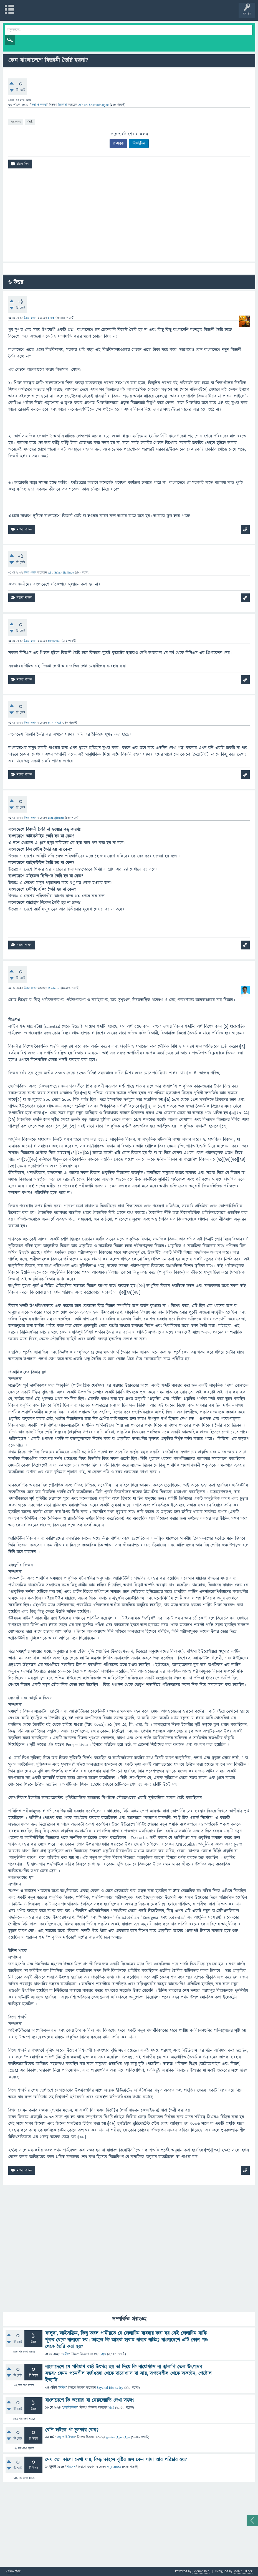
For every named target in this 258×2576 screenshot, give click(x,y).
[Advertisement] (129, 217)
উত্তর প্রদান (30, 318)
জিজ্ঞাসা (63, 105)
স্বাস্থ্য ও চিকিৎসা (65, 2437)
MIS (103, 2354)
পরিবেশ (71, 2467)
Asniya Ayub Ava (118, 2437)
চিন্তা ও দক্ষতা (39, 105)
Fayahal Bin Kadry (110, 2387)
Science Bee (201, 2571)
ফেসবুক (118, 143)
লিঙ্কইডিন (139, 143)
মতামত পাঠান (13, 2571)
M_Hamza (114, 2467)
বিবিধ (62, 2387)
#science (16, 121)
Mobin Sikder (243, 2571)
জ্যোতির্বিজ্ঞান (70, 2407)
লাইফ (66, 2354)
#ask (30, 121)
